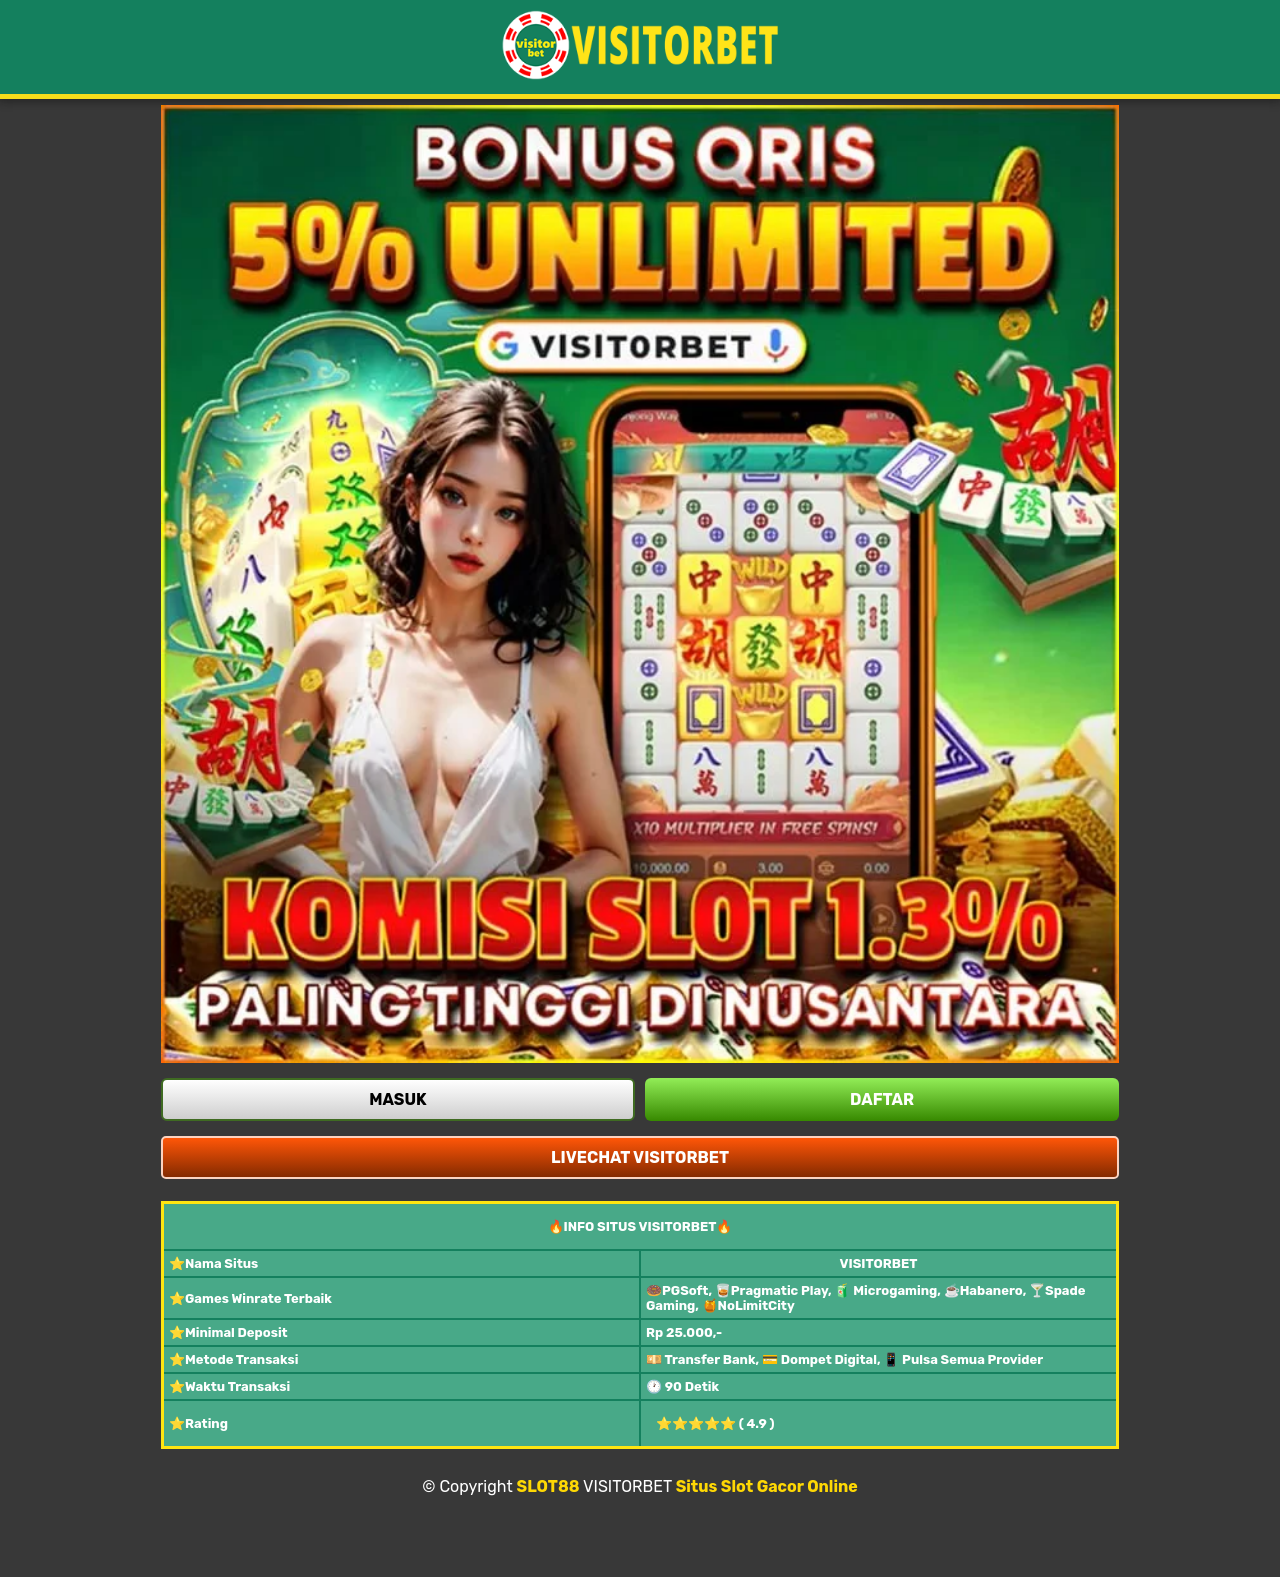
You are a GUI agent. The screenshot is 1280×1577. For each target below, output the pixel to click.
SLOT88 (548, 1486)
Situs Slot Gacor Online (767, 1486)
